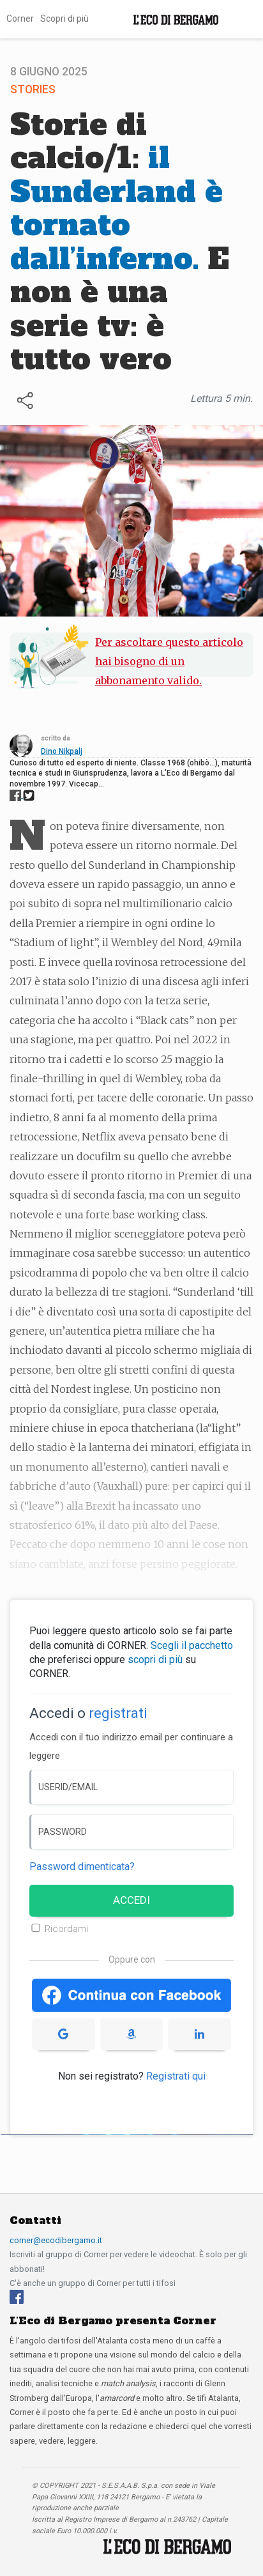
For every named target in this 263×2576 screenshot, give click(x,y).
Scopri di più (64, 18)
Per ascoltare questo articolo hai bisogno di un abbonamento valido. (169, 661)
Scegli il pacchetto (192, 1645)
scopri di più (155, 1659)
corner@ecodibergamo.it (56, 2240)
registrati (118, 1713)
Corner (20, 18)
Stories (33, 89)
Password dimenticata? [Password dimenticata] (82, 1866)
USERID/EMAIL (68, 1787)
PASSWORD (62, 1832)
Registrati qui (176, 2076)
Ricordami (66, 1929)
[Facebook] (17, 2296)
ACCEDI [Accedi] (131, 1900)
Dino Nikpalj (61, 751)
